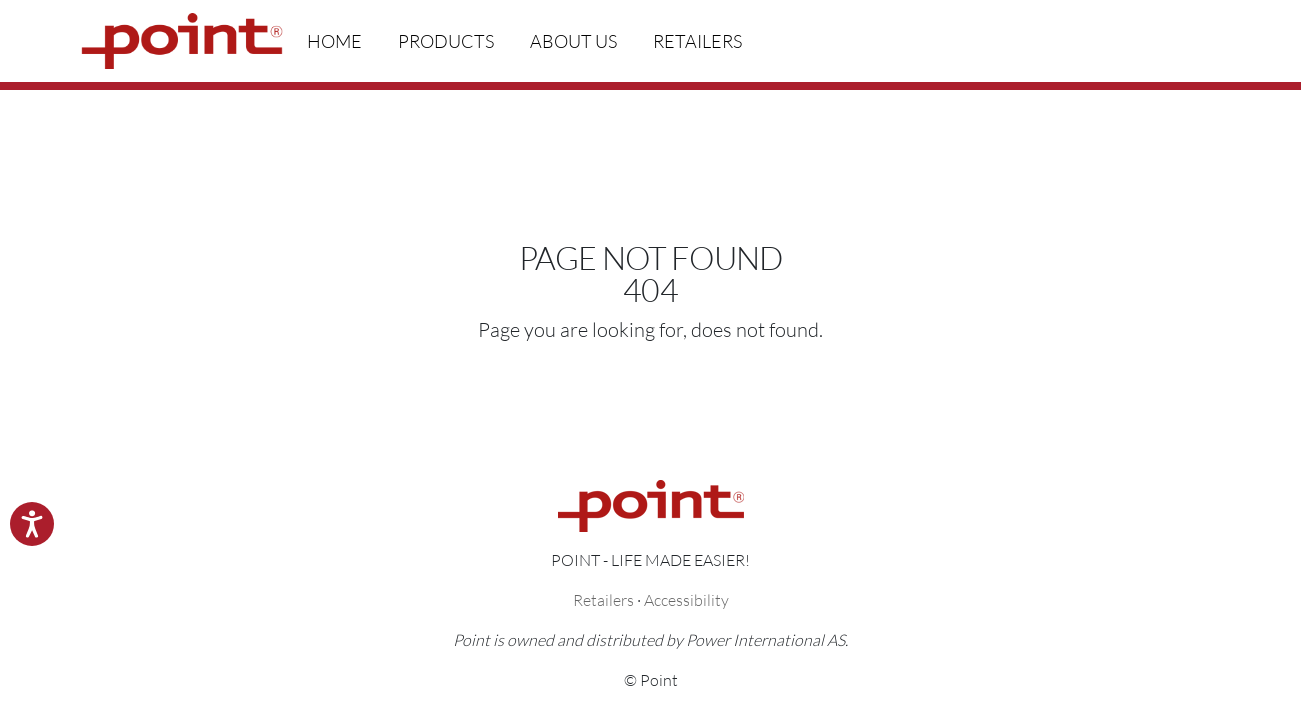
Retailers (697, 41)
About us (573, 41)
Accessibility (686, 599)
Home (334, 41)
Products (446, 41)
